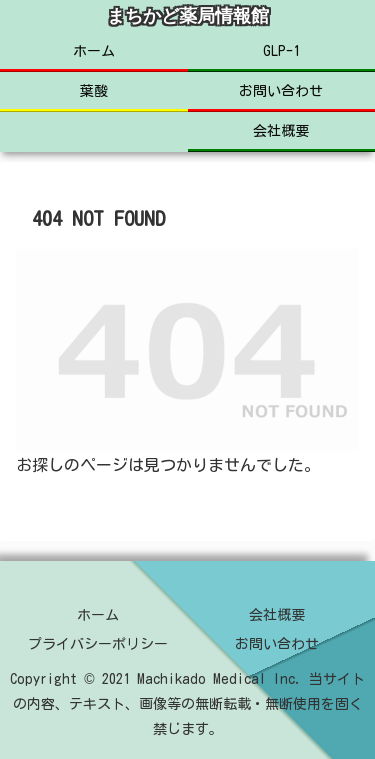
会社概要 (277, 615)
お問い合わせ (277, 644)
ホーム (98, 615)
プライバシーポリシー (98, 644)
